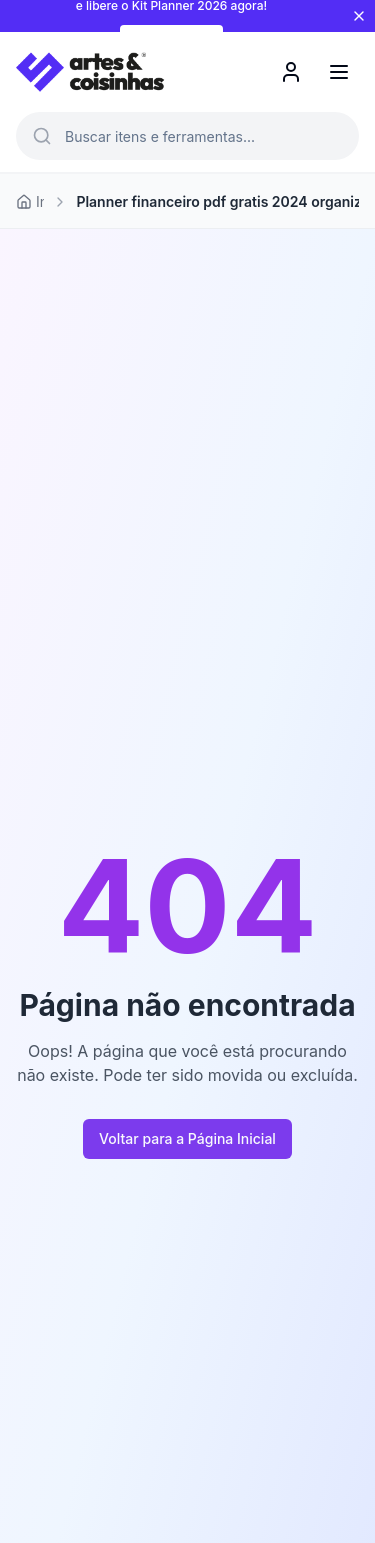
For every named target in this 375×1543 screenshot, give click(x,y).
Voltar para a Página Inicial (187, 1138)
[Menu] (339, 72)
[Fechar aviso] (359, 16)
